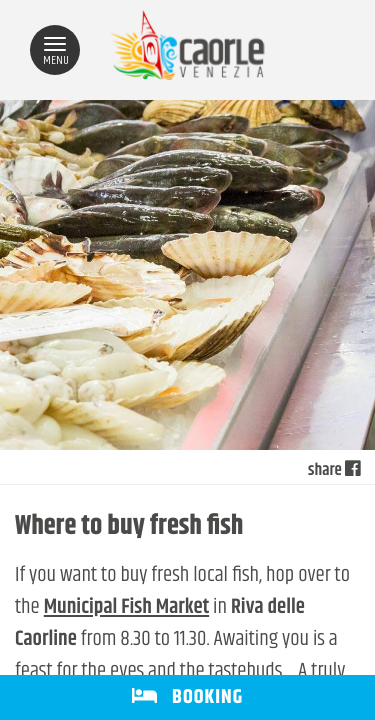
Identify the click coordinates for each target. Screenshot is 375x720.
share (334, 471)
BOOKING (187, 697)
